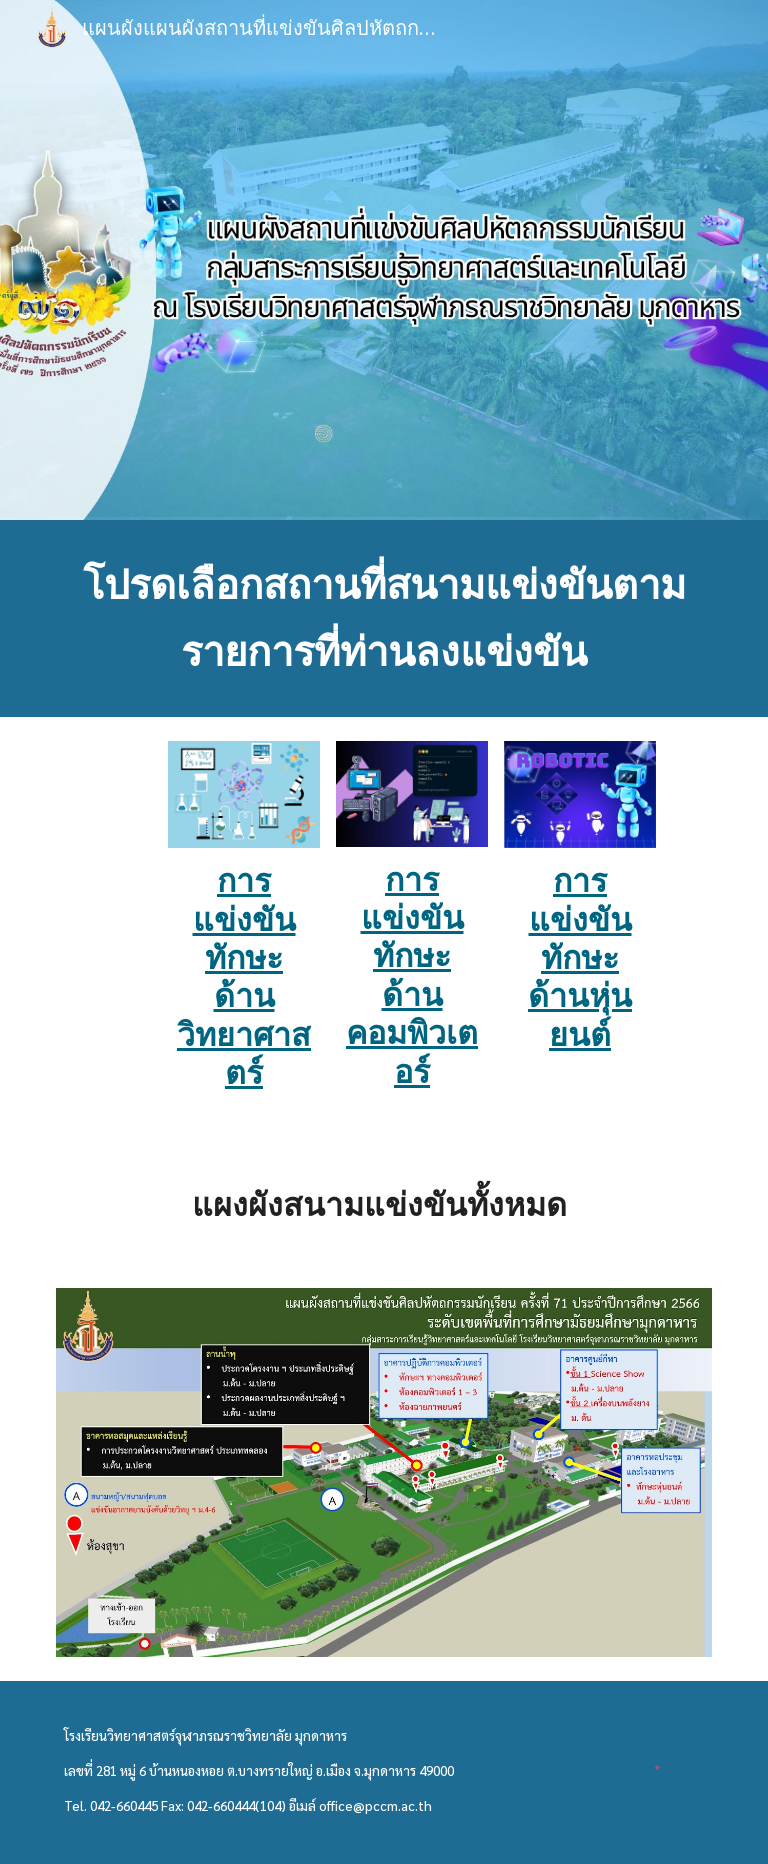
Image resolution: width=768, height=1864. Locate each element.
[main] (383, 618)
